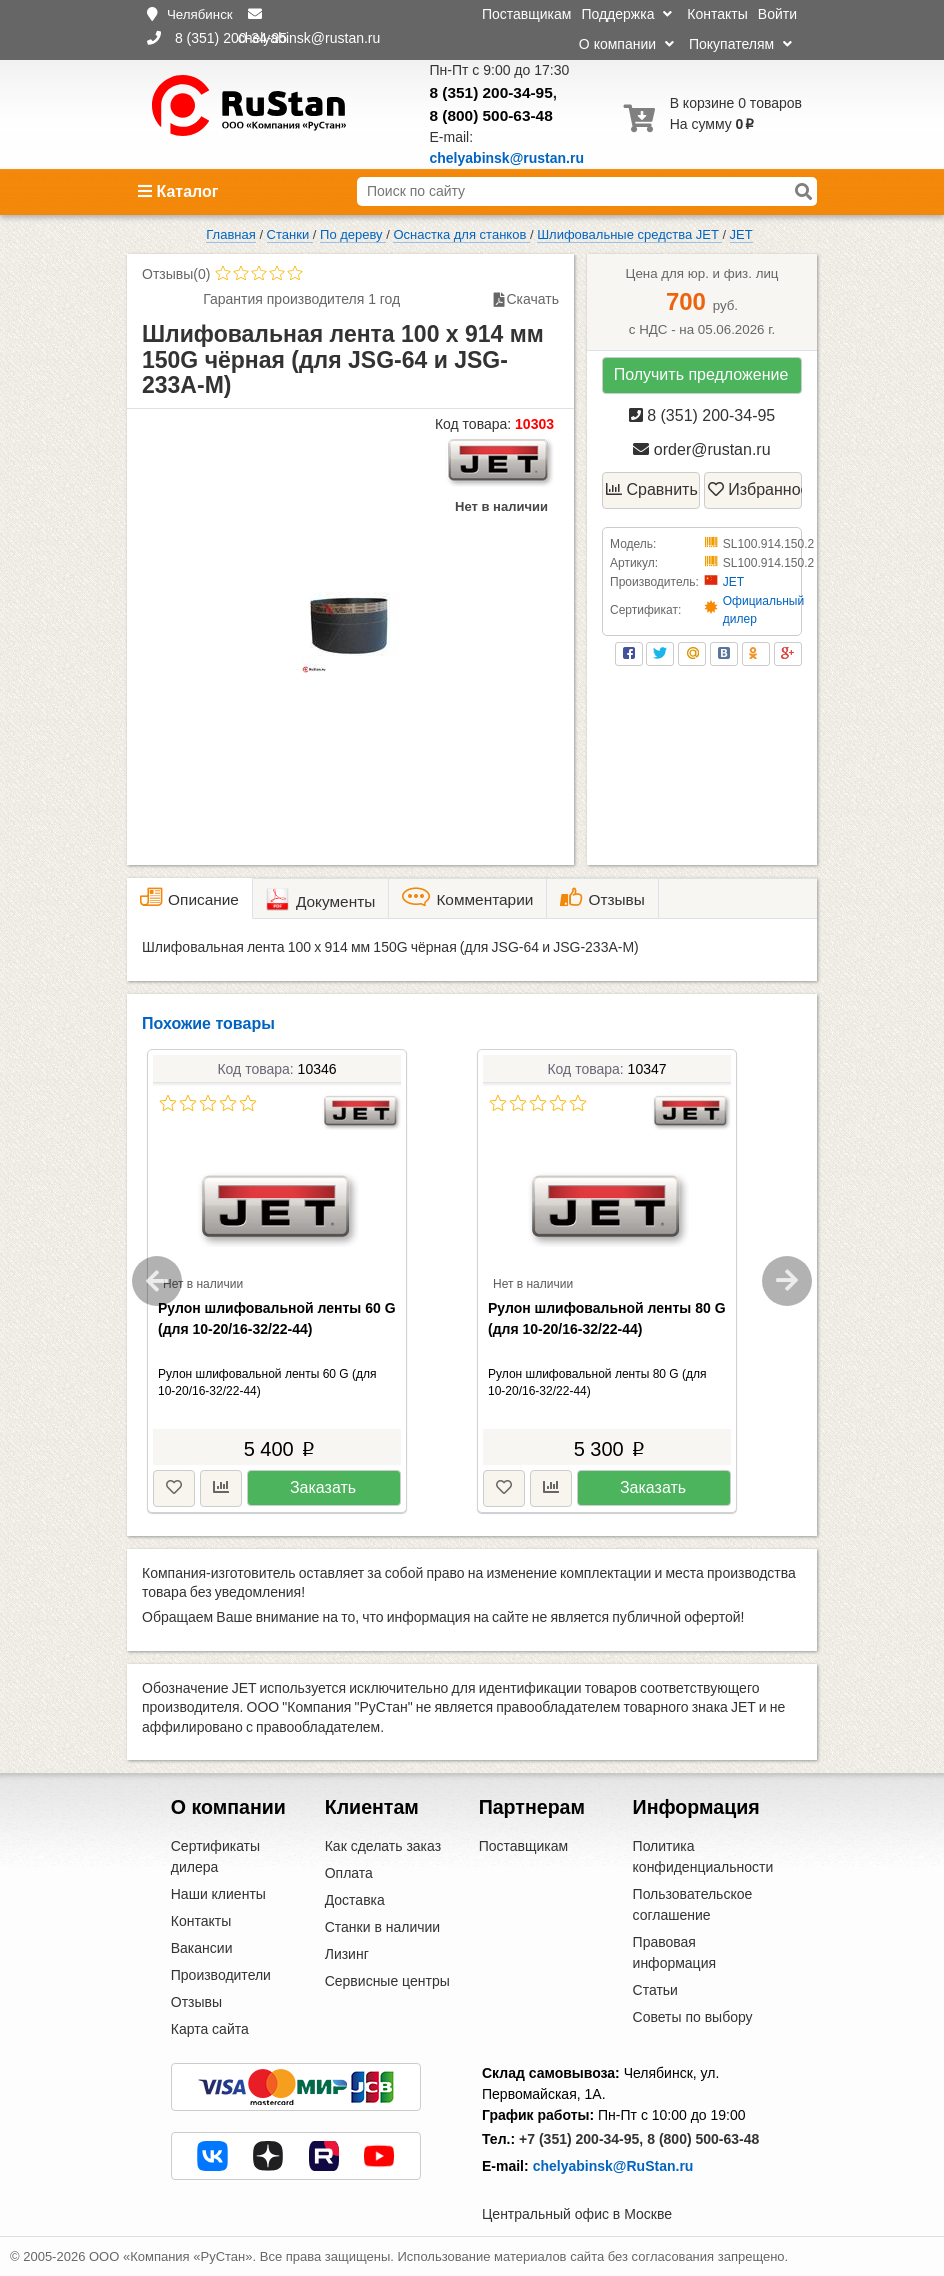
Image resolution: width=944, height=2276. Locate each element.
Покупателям (740, 44)
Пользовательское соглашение (693, 1904)
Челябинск (200, 14)
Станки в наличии (383, 1927)
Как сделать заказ (383, 1846)
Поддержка (626, 14)
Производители (221, 1975)
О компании (626, 44)
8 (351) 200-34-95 (491, 92)
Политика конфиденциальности (703, 1856)
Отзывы (196, 2002)
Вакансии (202, 1948)
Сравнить (652, 489)
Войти (777, 14)
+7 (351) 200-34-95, (581, 2139)
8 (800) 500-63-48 (491, 115)
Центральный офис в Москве (577, 2214)
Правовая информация (674, 1952)
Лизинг (347, 1954)
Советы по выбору (693, 2017)
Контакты (717, 14)
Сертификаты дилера (215, 1856)
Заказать (323, 1487)
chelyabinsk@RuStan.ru (613, 2166)
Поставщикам (527, 14)
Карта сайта (210, 2029)
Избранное (755, 489)
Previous (157, 1281)
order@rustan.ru (701, 449)
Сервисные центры (387, 1981)
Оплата (349, 1873)
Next (787, 1281)
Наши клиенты (218, 1894)
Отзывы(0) (176, 274)
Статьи (655, 1990)
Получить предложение (701, 374)
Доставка (355, 1900)
